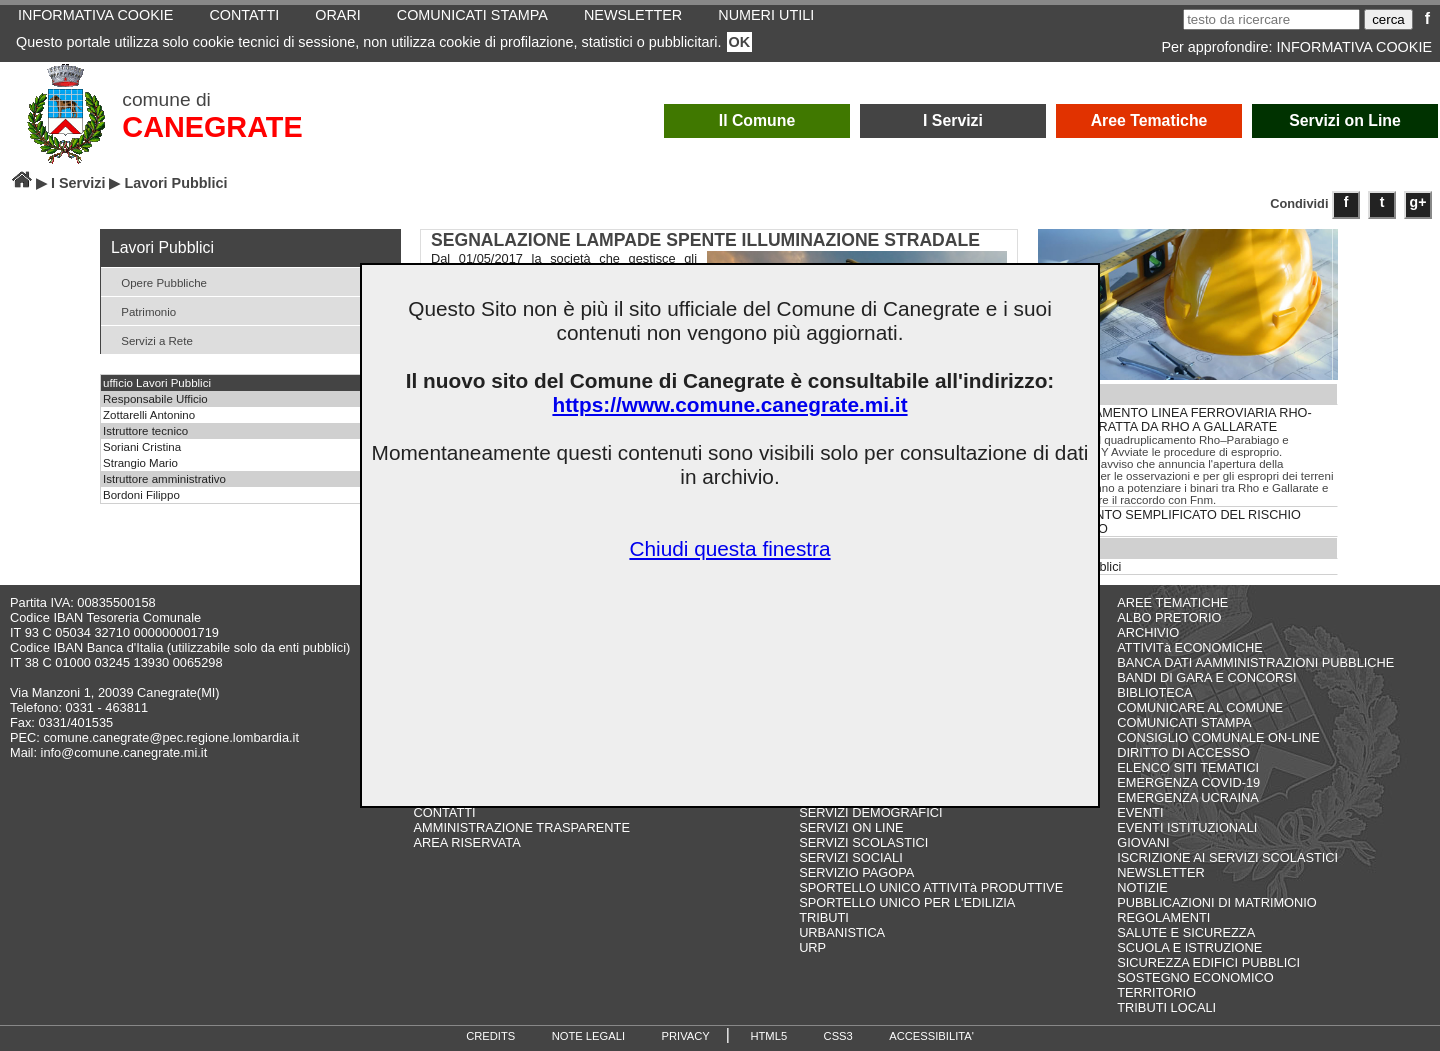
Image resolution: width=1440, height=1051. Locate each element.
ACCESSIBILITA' (931, 1036)
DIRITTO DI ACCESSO (1183, 752)
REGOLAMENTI (1163, 917)
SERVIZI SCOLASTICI (863, 842)
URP (812, 947)
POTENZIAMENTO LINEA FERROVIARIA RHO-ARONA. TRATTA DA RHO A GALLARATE (1175, 420)
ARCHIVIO (1148, 632)
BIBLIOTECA (1154, 692)
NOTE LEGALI (588, 1036)
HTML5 (768, 1036)
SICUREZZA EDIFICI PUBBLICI (1208, 962)
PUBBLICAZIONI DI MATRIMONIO (1217, 902)
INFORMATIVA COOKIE (1354, 47)
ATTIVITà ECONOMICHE (1190, 647)
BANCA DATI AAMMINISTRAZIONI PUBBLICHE (1255, 662)
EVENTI (1140, 812)
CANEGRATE (212, 127)
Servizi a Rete (149, 339)
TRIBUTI (824, 917)
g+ (1418, 202)
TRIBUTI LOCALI (1166, 1007)
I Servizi (953, 120)
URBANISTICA (842, 932)
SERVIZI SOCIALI (851, 857)
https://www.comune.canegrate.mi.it (729, 404)
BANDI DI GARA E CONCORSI (1206, 677)
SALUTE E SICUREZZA (1186, 932)
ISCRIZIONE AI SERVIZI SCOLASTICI (1227, 857)
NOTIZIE (1142, 887)
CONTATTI (445, 812)
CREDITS (490, 1036)
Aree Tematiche (1149, 120)
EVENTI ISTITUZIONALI (1187, 827)
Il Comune (757, 120)
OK (740, 42)
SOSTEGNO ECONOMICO (1195, 977)
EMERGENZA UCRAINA (1188, 797)
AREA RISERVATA (467, 842)
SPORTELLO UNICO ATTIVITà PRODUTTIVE (931, 887)
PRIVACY (686, 1036)
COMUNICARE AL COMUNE (1200, 707)
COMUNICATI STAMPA (1184, 722)
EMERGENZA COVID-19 (1188, 782)
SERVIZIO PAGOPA (856, 872)
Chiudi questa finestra (729, 548)
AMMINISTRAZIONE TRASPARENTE (522, 827)
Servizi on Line (1345, 120)
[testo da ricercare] (1271, 19)
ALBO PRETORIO (1169, 617)
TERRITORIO (1156, 992)
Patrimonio (141, 310)
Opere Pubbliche (156, 281)
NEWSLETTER (1160, 872)
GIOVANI (1143, 842)
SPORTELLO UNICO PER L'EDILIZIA (907, 902)
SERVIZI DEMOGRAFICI (870, 812)
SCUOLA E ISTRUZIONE (1189, 947)
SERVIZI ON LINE (851, 827)
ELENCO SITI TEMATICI (1188, 767)
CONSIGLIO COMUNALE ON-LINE (1218, 737)
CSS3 (838, 1036)
